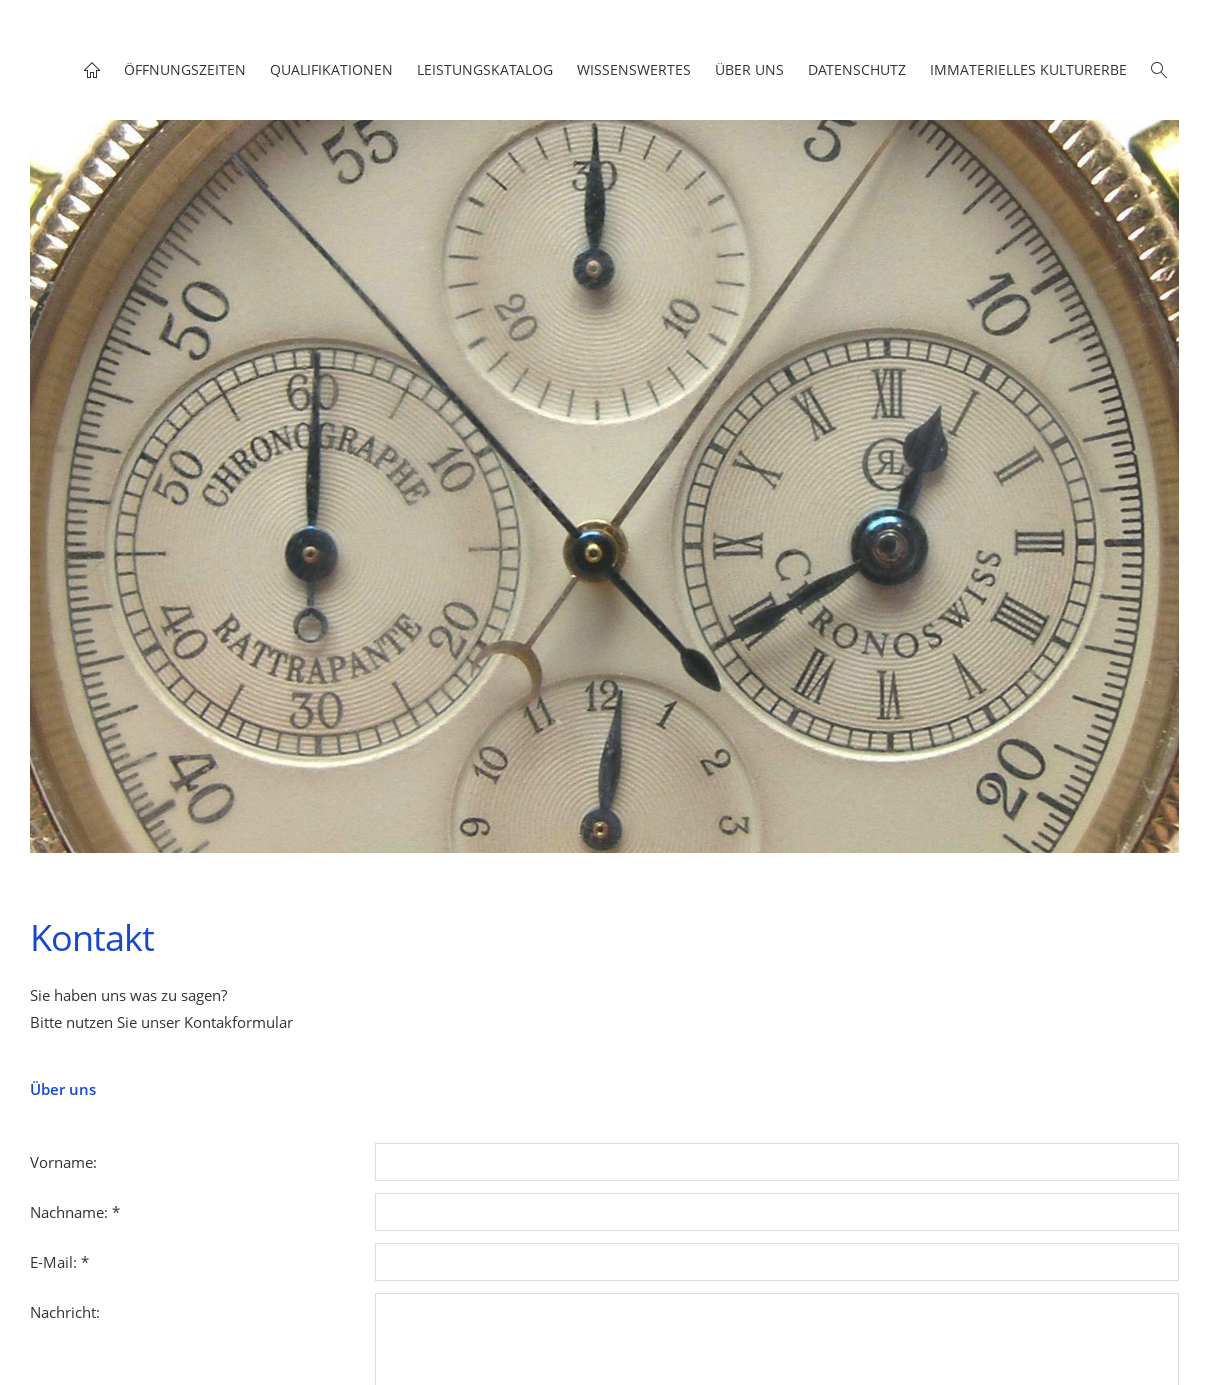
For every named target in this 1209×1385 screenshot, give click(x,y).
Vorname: (63, 1162)
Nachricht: (65, 1312)
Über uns (63, 1089)
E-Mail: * (59, 1262)
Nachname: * (75, 1212)
